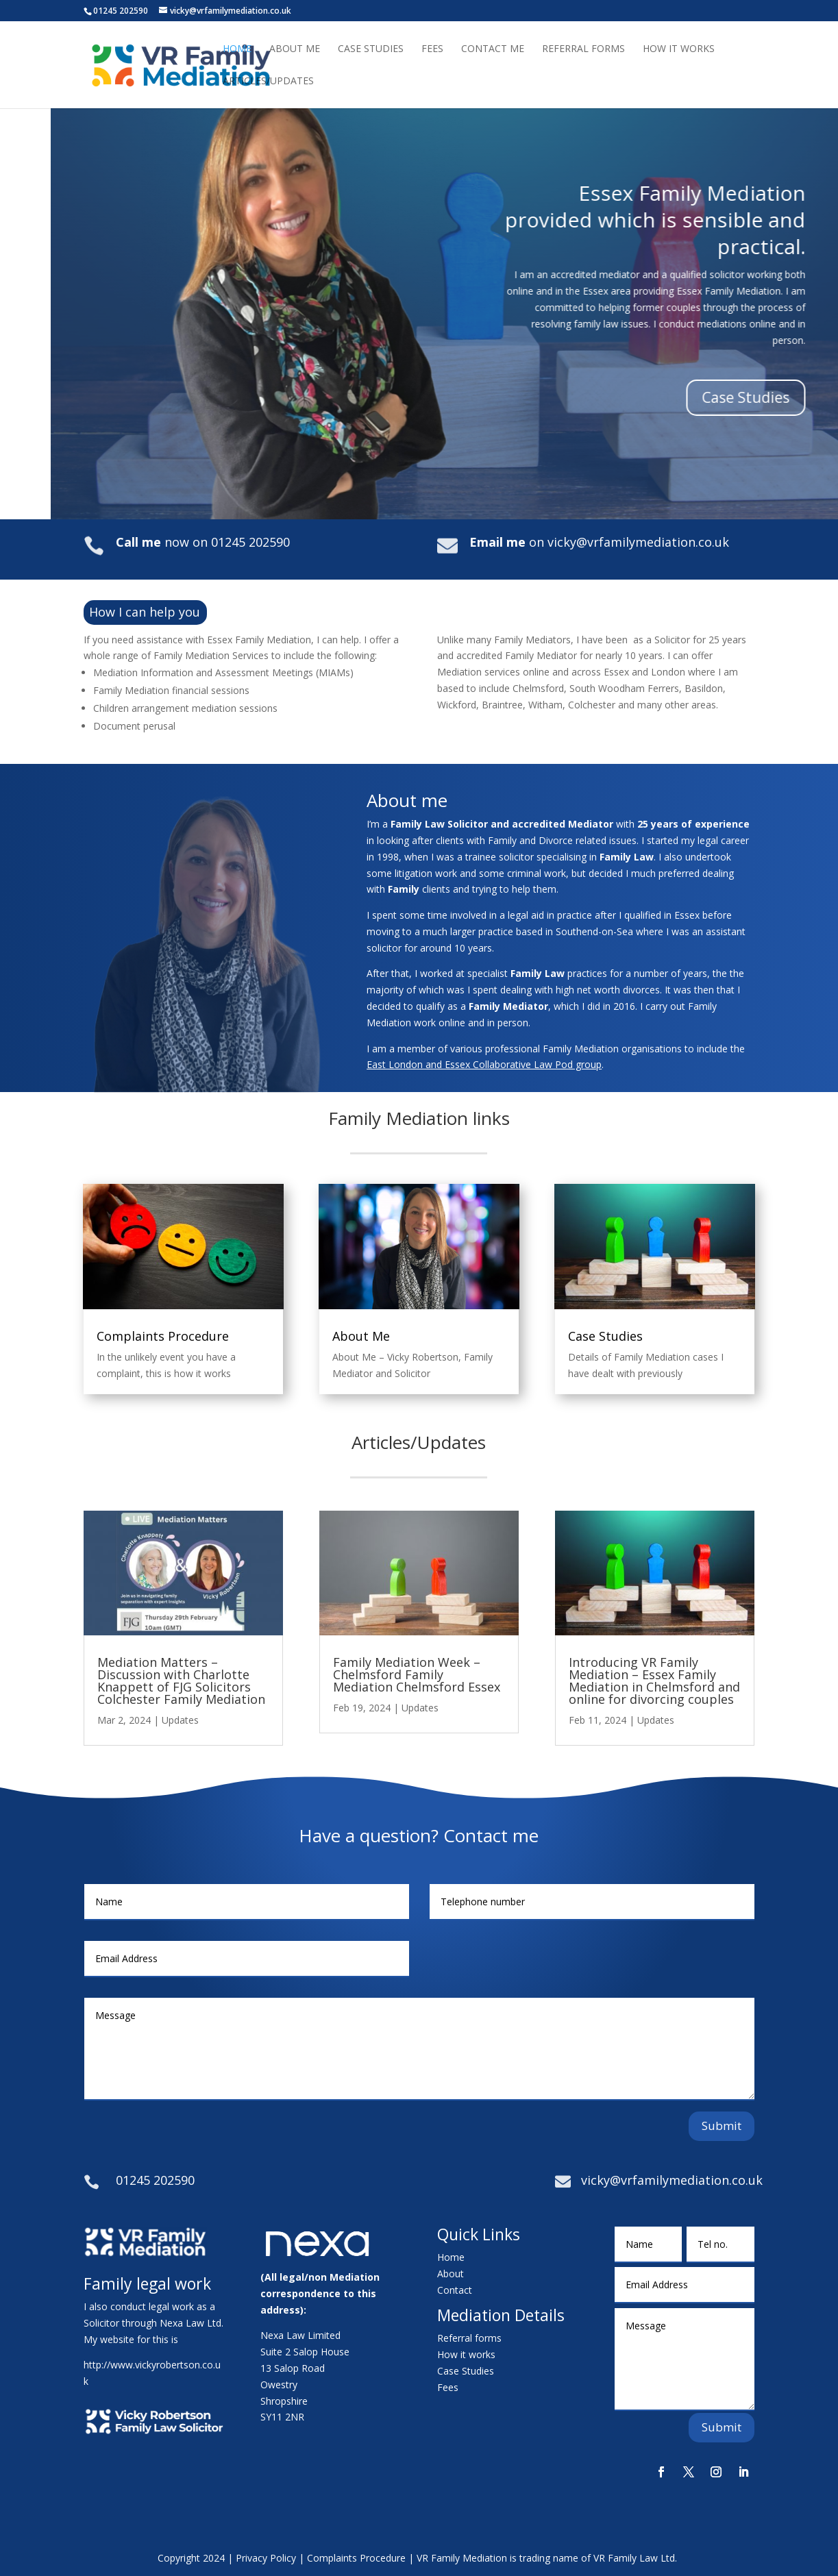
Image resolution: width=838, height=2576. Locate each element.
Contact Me (492, 49)
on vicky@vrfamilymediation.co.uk (599, 542)
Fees (432, 49)
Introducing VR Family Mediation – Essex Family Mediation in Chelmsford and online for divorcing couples (654, 1680)
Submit (721, 2125)
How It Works (679, 49)
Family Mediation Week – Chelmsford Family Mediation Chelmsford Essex (416, 1674)
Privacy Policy (266, 2557)
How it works (466, 2354)
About (450, 2273)
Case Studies (371, 49)
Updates (180, 1719)
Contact (454, 2289)
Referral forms (469, 2337)
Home (237, 49)
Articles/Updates (268, 81)
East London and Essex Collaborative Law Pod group (484, 1064)
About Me (294, 49)
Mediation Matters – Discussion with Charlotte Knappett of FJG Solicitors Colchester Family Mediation (181, 1680)
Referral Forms (583, 49)
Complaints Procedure (163, 1336)
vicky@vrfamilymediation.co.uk (672, 2180)
